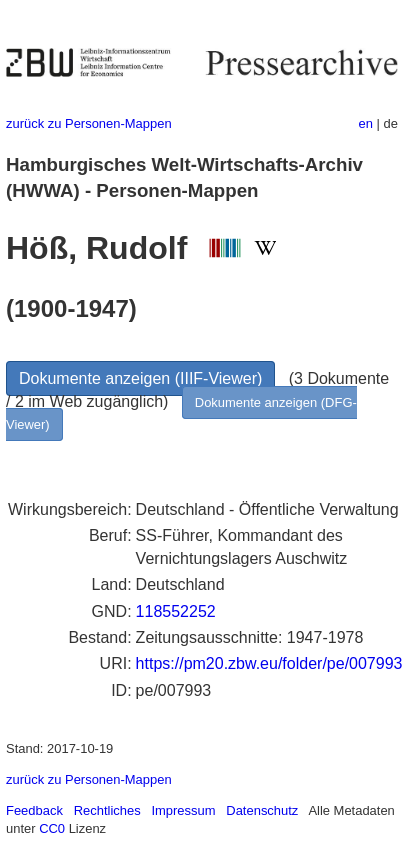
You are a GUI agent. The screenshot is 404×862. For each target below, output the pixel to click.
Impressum (183, 810)
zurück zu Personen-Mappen (89, 123)
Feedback (34, 810)
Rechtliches (107, 810)
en (366, 123)
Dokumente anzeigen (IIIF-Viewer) (140, 378)
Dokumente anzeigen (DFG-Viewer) (181, 413)
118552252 (176, 611)
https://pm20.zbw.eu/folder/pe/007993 (269, 663)
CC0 (52, 828)
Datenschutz (262, 810)
